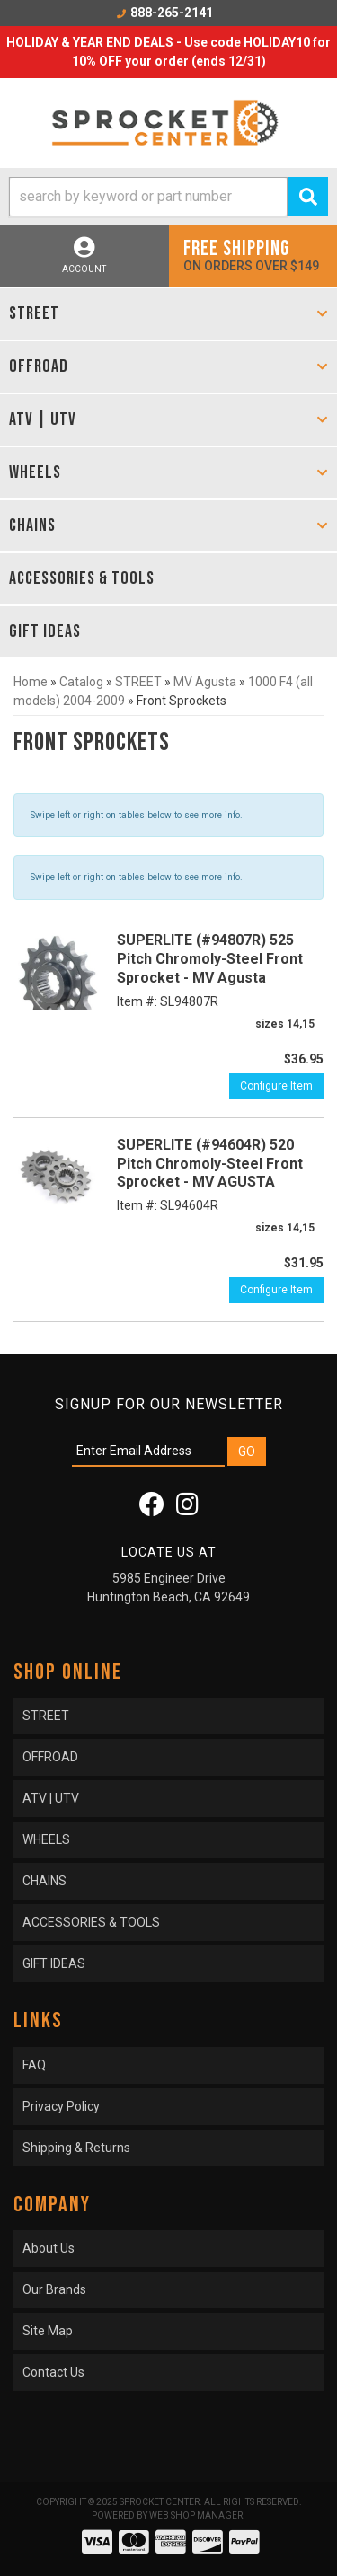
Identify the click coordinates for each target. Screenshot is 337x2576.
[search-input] (148, 197)
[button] (168, 196)
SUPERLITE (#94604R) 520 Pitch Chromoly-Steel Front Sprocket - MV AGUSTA (210, 1163)
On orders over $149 (253, 254)
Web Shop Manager (196, 2515)
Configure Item (276, 1086)
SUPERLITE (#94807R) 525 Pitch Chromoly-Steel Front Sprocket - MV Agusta (210, 958)
